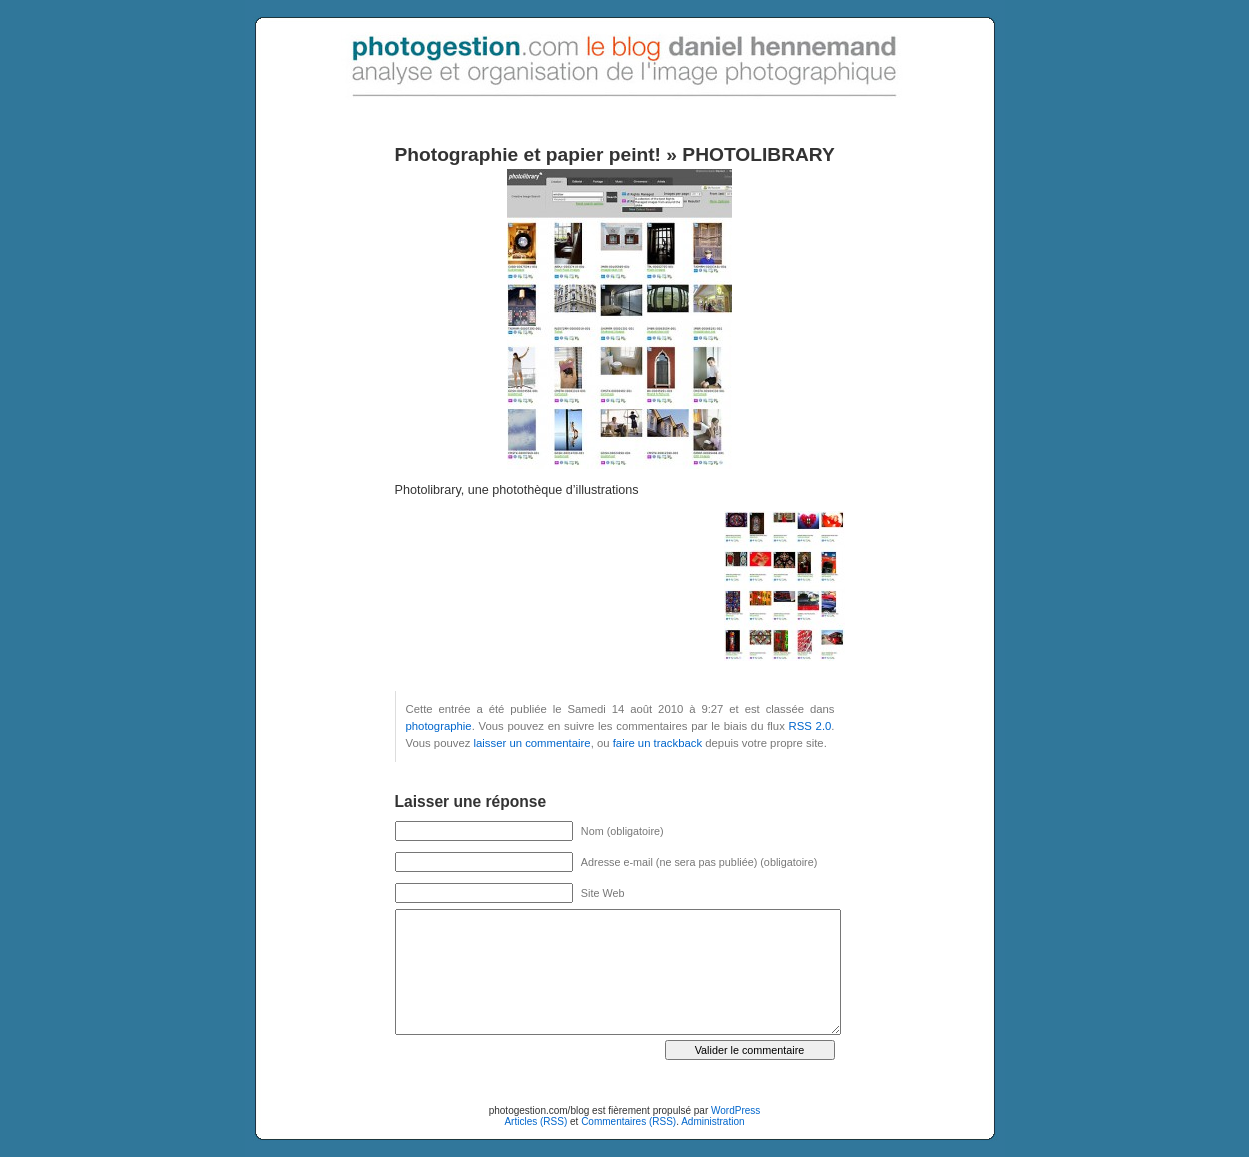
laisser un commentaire (532, 743)
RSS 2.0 (810, 726)
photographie (439, 726)
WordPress (735, 1110)
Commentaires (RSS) (628, 1121)
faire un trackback (657, 743)
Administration (712, 1121)
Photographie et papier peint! (528, 154)
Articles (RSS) (535, 1121)
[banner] (625, 50)
